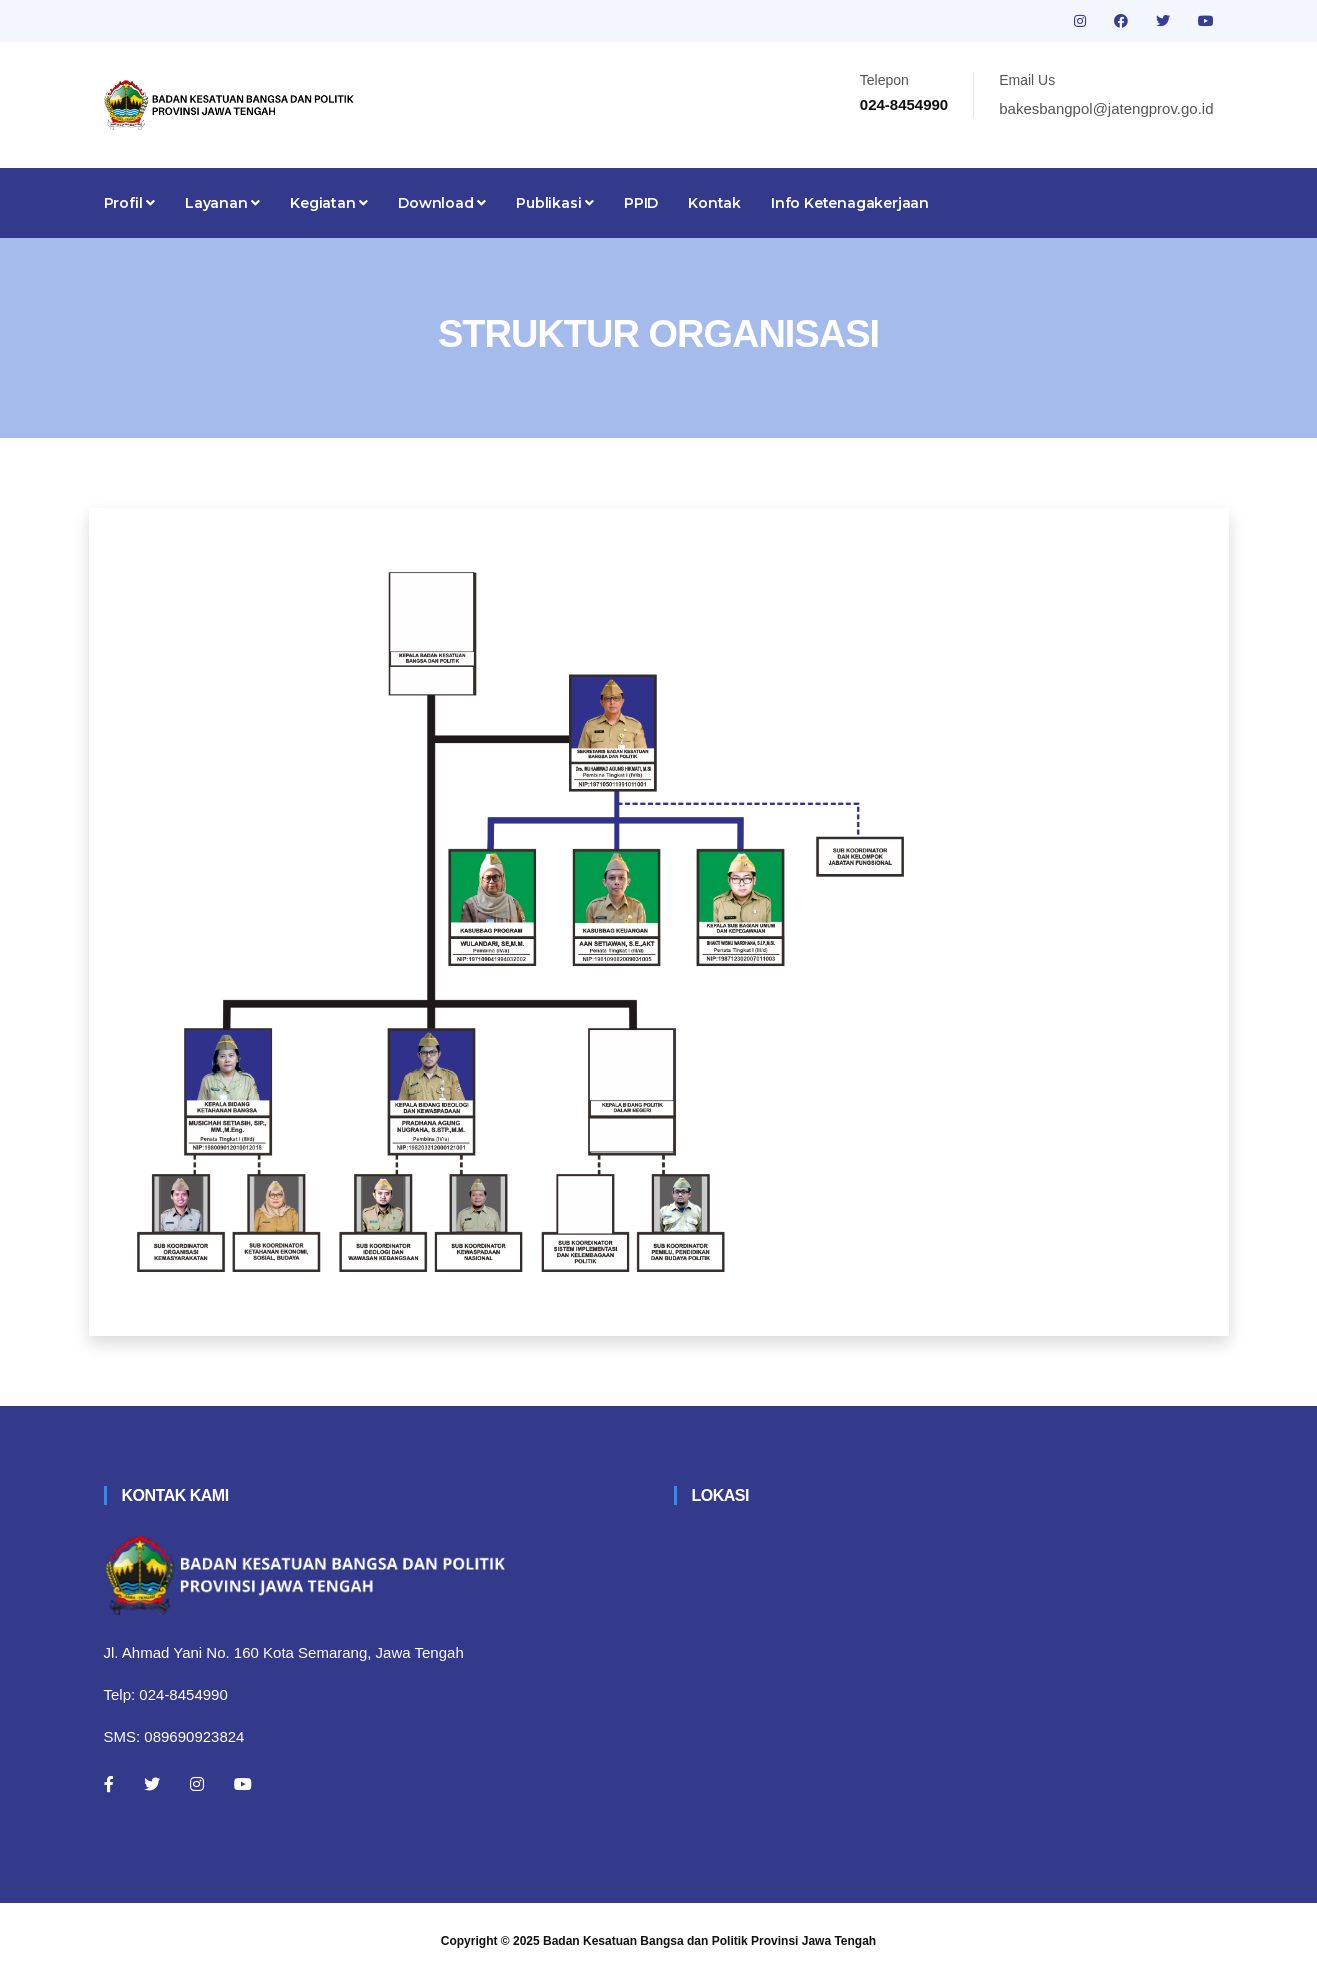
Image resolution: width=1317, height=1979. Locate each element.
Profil (129, 203)
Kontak (714, 203)
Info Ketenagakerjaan (850, 203)
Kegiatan (329, 203)
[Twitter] (152, 1784)
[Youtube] (243, 1784)
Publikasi (555, 203)
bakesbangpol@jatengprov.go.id (1106, 108)
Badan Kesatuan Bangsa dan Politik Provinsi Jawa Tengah (709, 1941)
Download (442, 203)
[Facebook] (109, 1784)
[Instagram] (197, 1784)
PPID (641, 203)
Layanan (222, 203)
